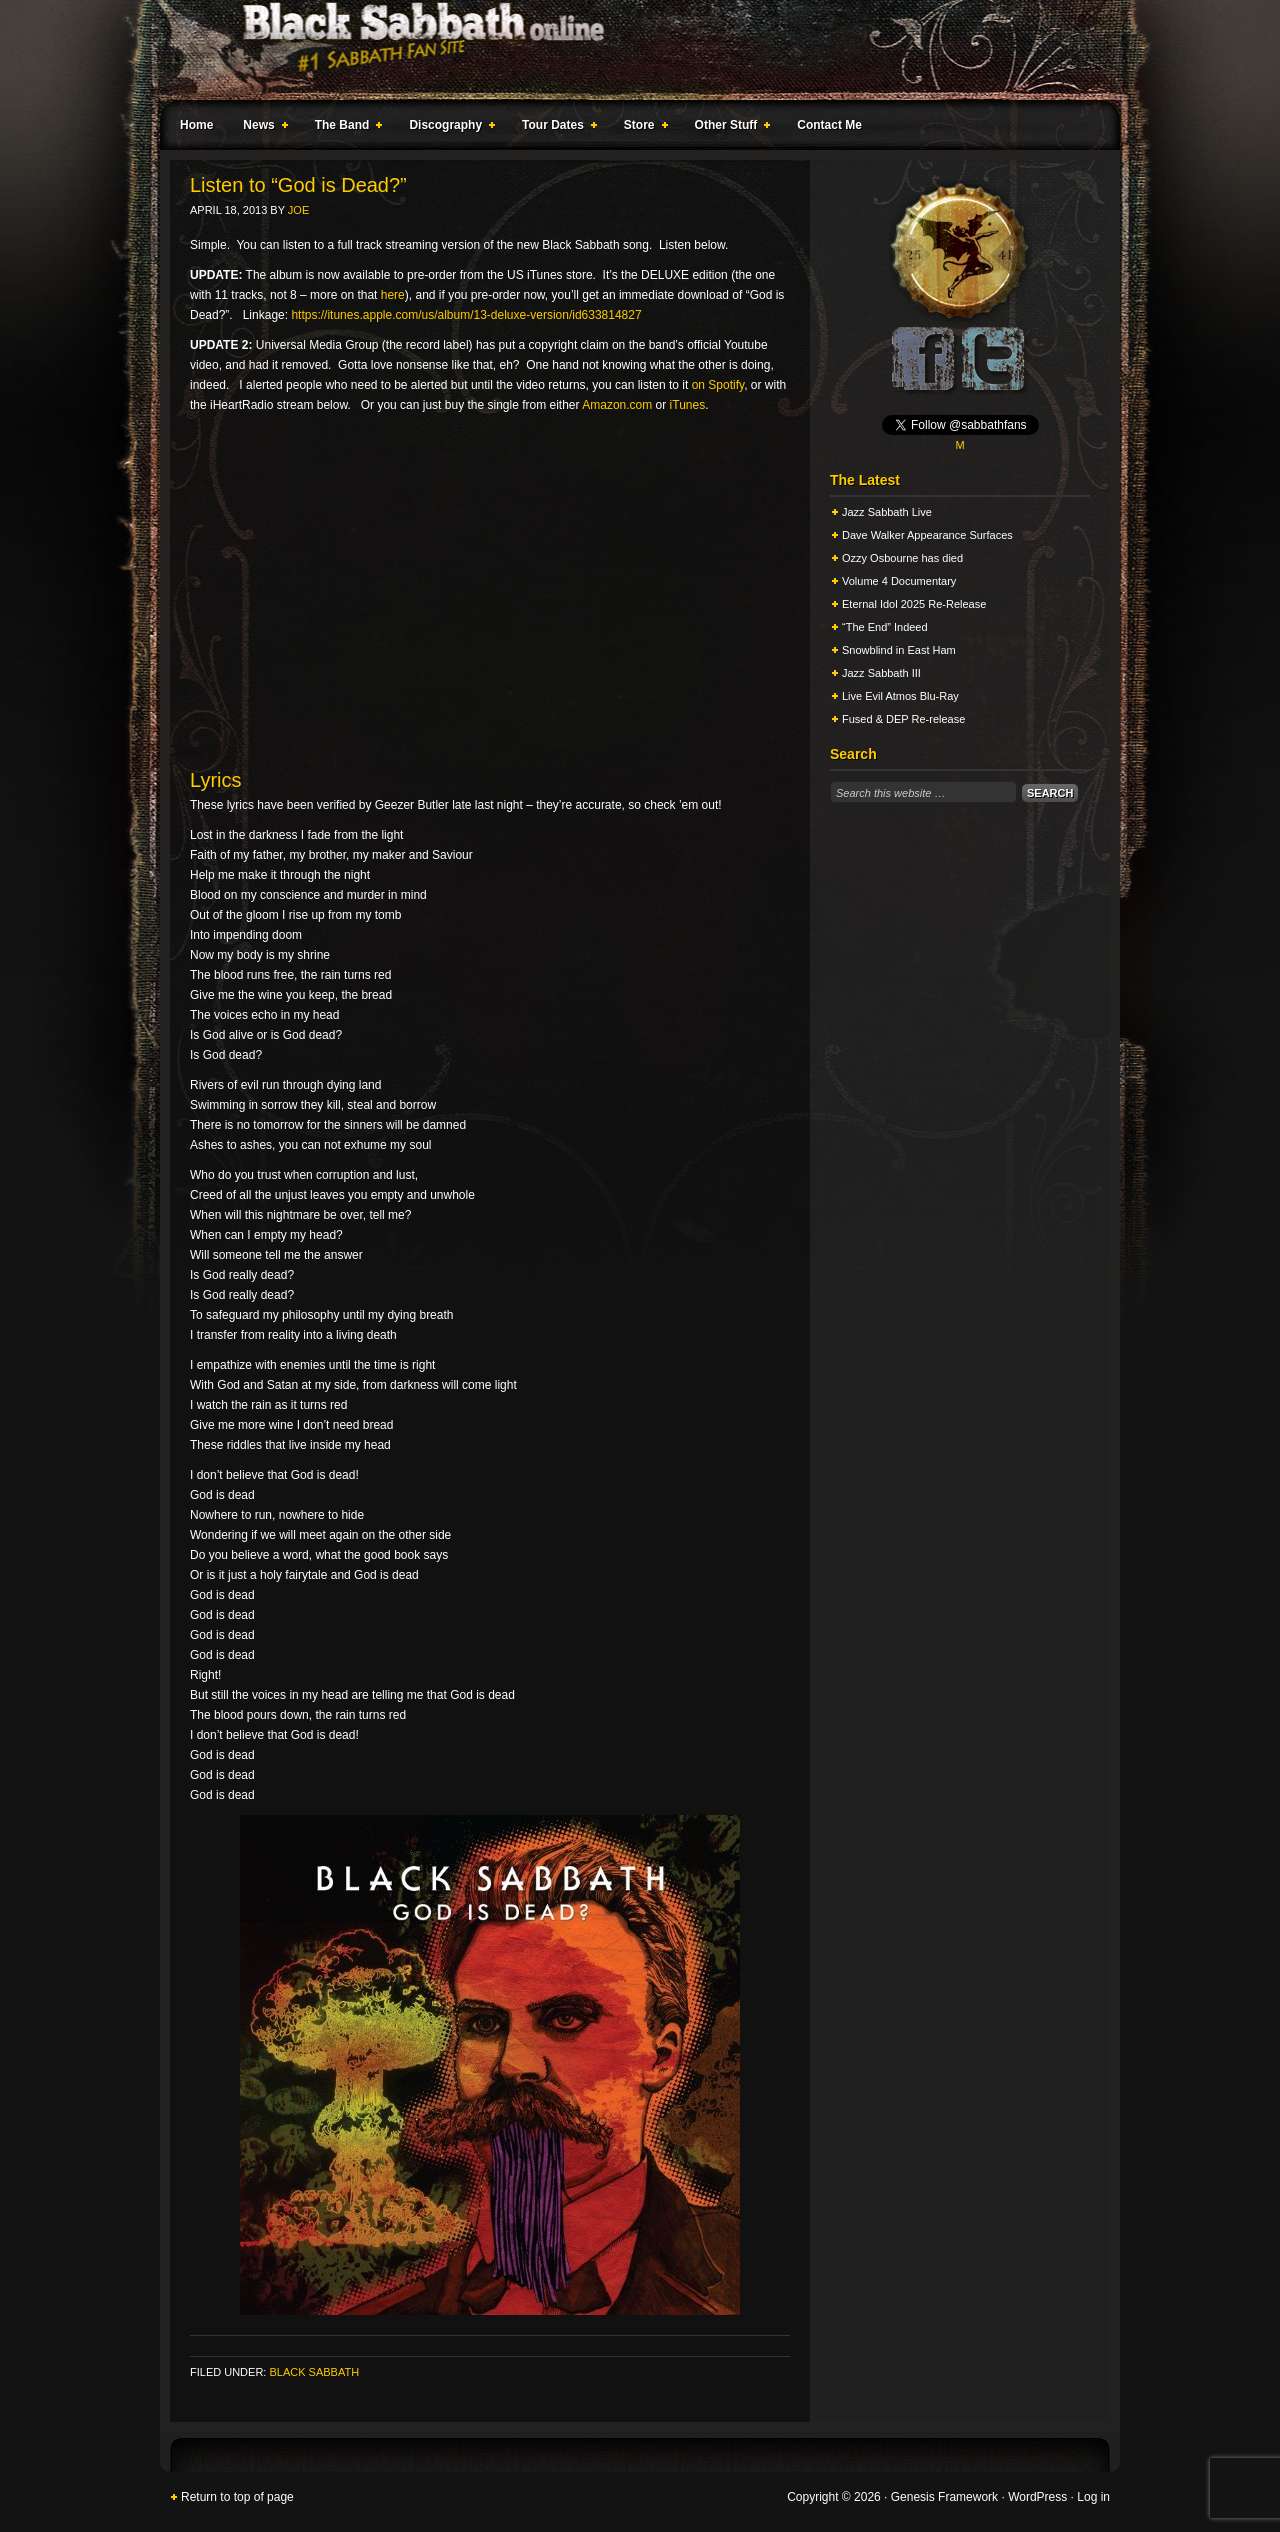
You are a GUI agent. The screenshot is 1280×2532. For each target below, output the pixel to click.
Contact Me (829, 125)
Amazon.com (617, 405)
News (261, 128)
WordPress (1037, 2497)
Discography (448, 128)
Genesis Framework (944, 2497)
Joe (298, 210)
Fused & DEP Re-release (903, 719)
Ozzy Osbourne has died (902, 558)
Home (196, 125)
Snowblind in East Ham (899, 650)
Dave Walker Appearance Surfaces (927, 535)
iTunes (688, 405)
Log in (1093, 2497)
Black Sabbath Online (630, 50)
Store (642, 128)
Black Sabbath (314, 2372)
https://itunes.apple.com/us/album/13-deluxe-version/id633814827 (466, 315)
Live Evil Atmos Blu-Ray (900, 696)
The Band (345, 128)
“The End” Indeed (885, 627)
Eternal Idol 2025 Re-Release (914, 604)
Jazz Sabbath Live (887, 512)
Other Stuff (729, 128)
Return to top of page (237, 2497)
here (393, 295)
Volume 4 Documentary (899, 581)
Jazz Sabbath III (881, 673)
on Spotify (718, 385)
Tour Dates (555, 128)
